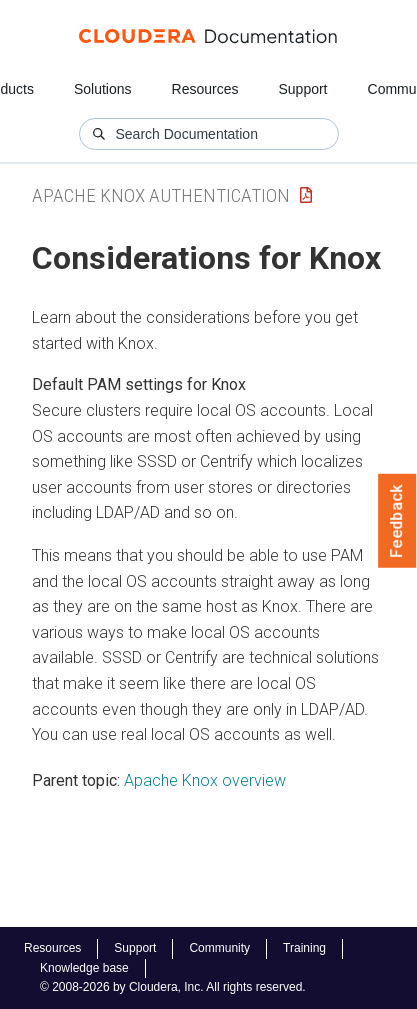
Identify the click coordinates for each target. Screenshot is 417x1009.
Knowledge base (84, 968)
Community (219, 948)
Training (304, 948)
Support (302, 89)
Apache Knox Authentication (161, 195)
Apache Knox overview (205, 780)
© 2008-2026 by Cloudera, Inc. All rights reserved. (173, 987)
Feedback (397, 521)
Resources (205, 89)
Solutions (103, 89)
